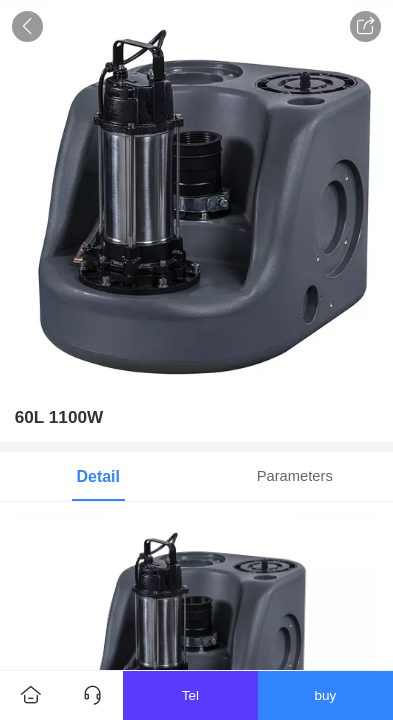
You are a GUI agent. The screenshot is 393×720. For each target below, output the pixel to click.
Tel (190, 695)
